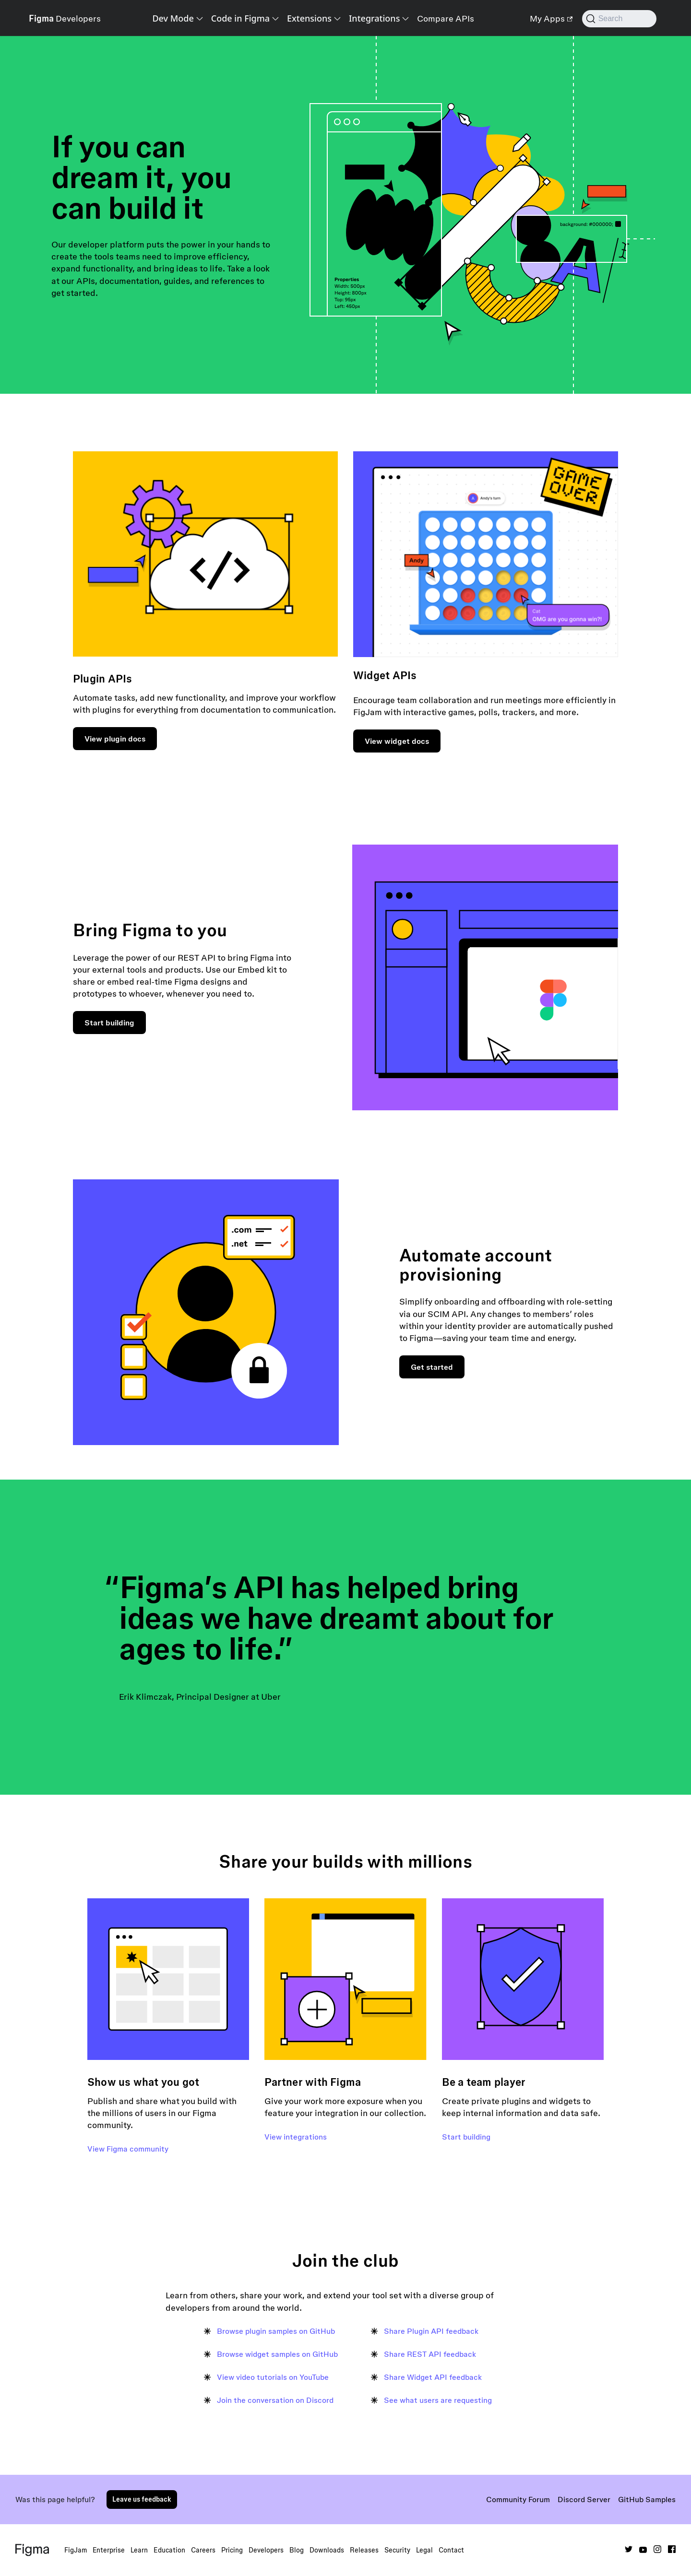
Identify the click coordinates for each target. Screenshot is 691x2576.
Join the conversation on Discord (275, 2400)
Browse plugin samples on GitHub (276, 2331)
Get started (432, 1367)
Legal (424, 2550)
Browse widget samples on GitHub (277, 2354)
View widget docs (397, 741)
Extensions (309, 18)
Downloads (327, 2550)
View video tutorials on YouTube (273, 2377)
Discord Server (584, 2499)
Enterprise (109, 2550)
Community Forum (518, 2499)
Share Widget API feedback (433, 2377)
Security (397, 2550)
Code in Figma (240, 18)
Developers (266, 2550)
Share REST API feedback (430, 2354)
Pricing (232, 2550)
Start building (109, 1022)
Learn (139, 2550)
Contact (451, 2550)
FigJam (75, 2550)
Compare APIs (445, 18)
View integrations (295, 2136)
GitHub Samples (647, 2499)
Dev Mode (172, 18)
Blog (296, 2550)
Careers (203, 2550)
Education (169, 2550)
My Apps (551, 18)
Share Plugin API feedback (431, 2331)
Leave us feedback (141, 2499)
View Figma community (127, 2148)
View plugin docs (114, 738)
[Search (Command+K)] (619, 18)
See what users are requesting (438, 2400)
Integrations (374, 18)
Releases (364, 2550)
